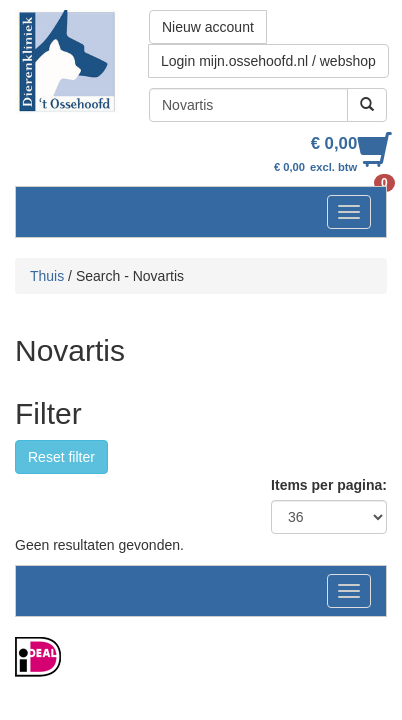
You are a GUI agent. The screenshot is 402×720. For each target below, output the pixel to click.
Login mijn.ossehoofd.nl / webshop (268, 61)
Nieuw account (208, 27)
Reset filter (61, 457)
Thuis (47, 276)
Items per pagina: (329, 485)
